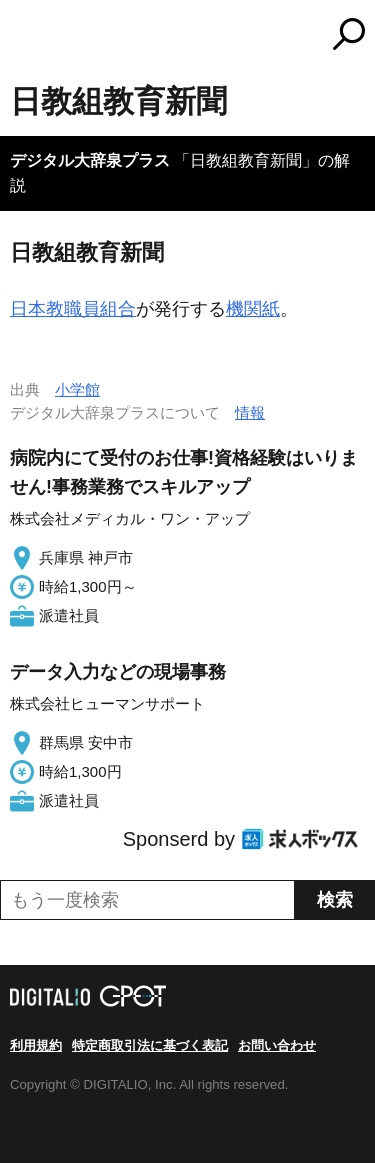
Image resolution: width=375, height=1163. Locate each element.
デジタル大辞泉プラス (90, 160)
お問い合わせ (277, 1045)
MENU (25, 36)
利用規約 (36, 1045)
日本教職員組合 (73, 309)
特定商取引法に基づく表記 (150, 1045)
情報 (250, 412)
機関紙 (253, 309)
